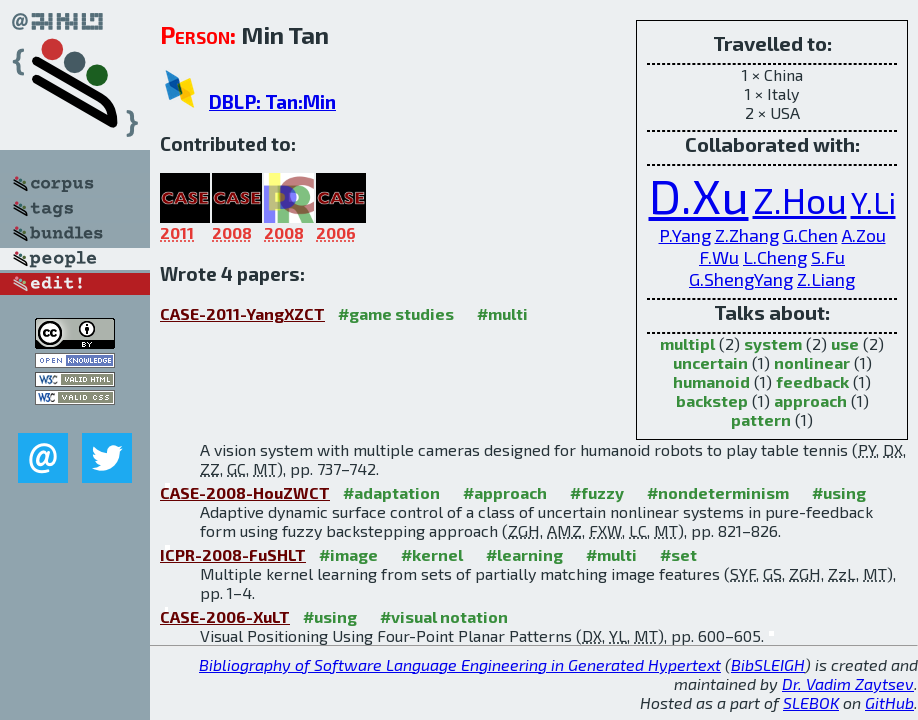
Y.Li (873, 202)
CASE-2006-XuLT (225, 616)
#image (348, 554)
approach (810, 400)
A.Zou (864, 235)
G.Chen (810, 235)
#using (839, 492)
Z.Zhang (747, 235)
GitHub (889, 702)
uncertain (710, 362)
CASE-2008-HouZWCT (245, 492)
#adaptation (391, 492)
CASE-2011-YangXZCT (242, 313)
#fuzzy (597, 492)
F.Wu (719, 257)
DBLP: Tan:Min (272, 101)
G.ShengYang (741, 279)
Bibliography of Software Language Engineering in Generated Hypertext (460, 664)
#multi (502, 313)
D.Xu (699, 195)
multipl (687, 343)
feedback (812, 381)
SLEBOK (811, 702)
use (845, 343)
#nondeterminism (718, 492)
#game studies (396, 313)
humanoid (711, 381)
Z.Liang (826, 279)
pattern (761, 419)
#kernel (432, 554)
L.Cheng (775, 257)
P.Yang (685, 235)
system (773, 343)
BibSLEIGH (768, 664)
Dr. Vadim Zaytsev (848, 683)
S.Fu (828, 257)
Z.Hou (800, 199)
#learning (524, 554)
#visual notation (444, 616)
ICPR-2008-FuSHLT (233, 554)
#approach (505, 492)
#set (678, 554)
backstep (712, 400)
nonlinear (812, 362)
